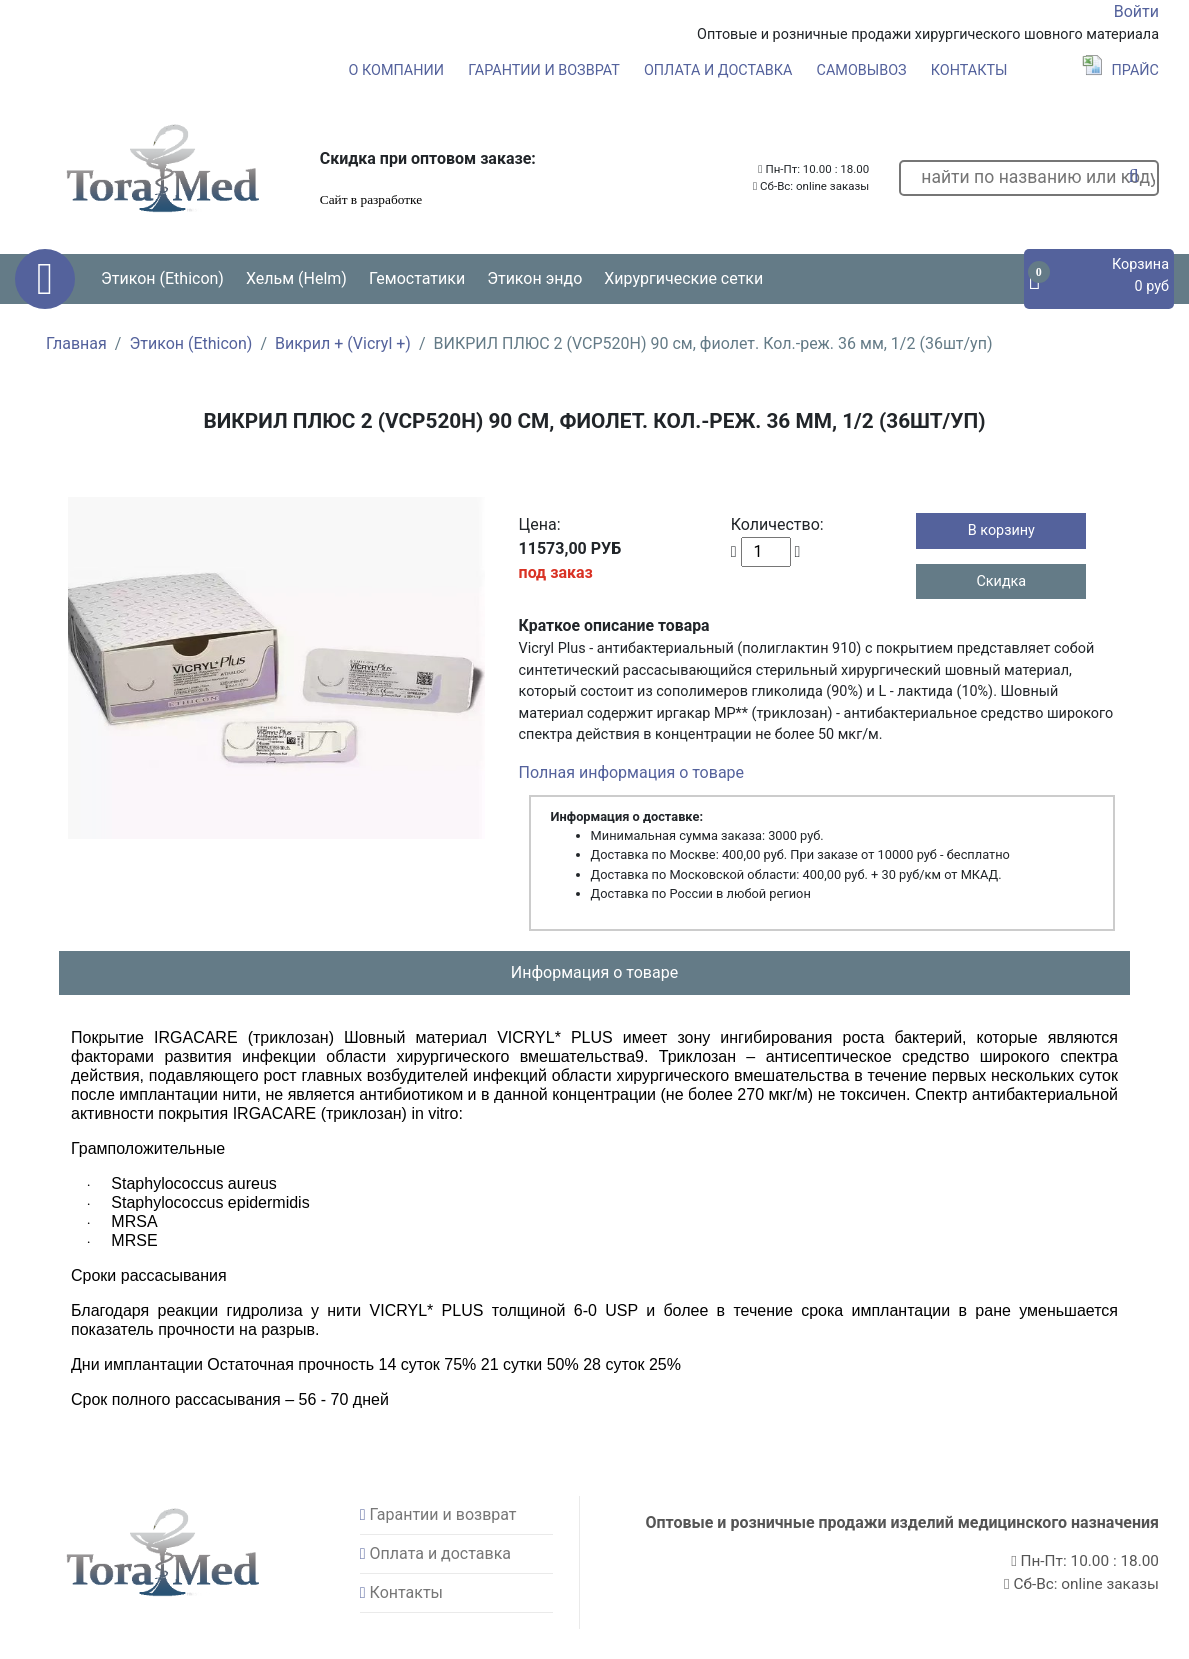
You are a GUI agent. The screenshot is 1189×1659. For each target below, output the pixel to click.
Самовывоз (862, 70)
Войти (1136, 11)
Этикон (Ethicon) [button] (162, 278)
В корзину (1001, 530)
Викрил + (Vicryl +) (343, 343)
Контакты (969, 70)
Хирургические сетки (683, 278)
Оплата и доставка (718, 70)
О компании (396, 70)
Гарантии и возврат (544, 70)
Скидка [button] (1001, 581)
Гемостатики (417, 278)
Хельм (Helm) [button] (296, 278)
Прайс (1120, 70)
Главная (76, 343)
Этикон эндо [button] (534, 278)
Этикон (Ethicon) (190, 343)
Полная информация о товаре (631, 772)
